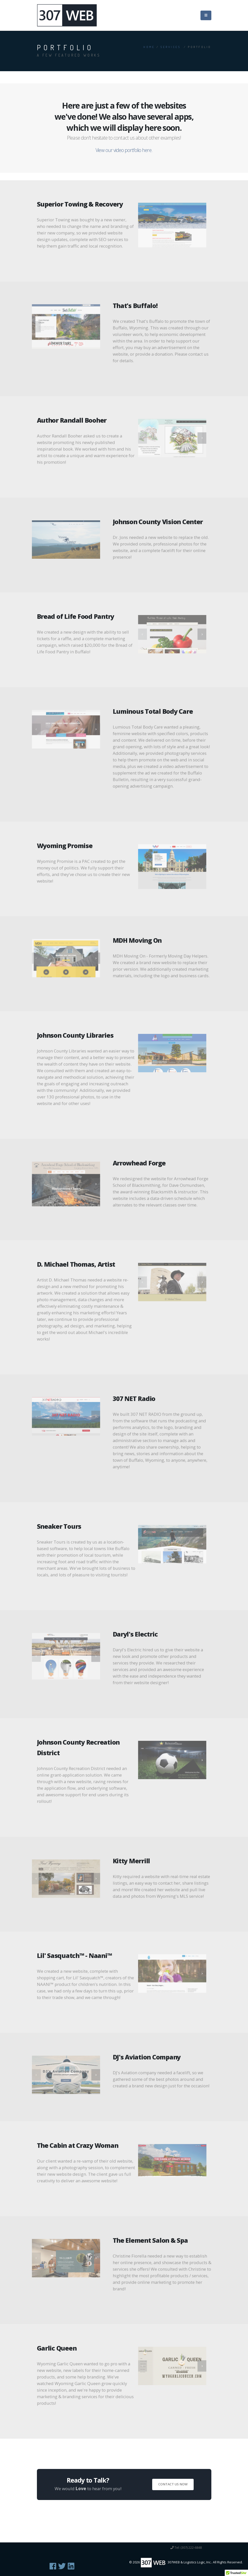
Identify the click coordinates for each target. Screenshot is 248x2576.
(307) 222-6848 (191, 2547)
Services (171, 47)
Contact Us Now (173, 2484)
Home (149, 47)
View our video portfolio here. (124, 150)
